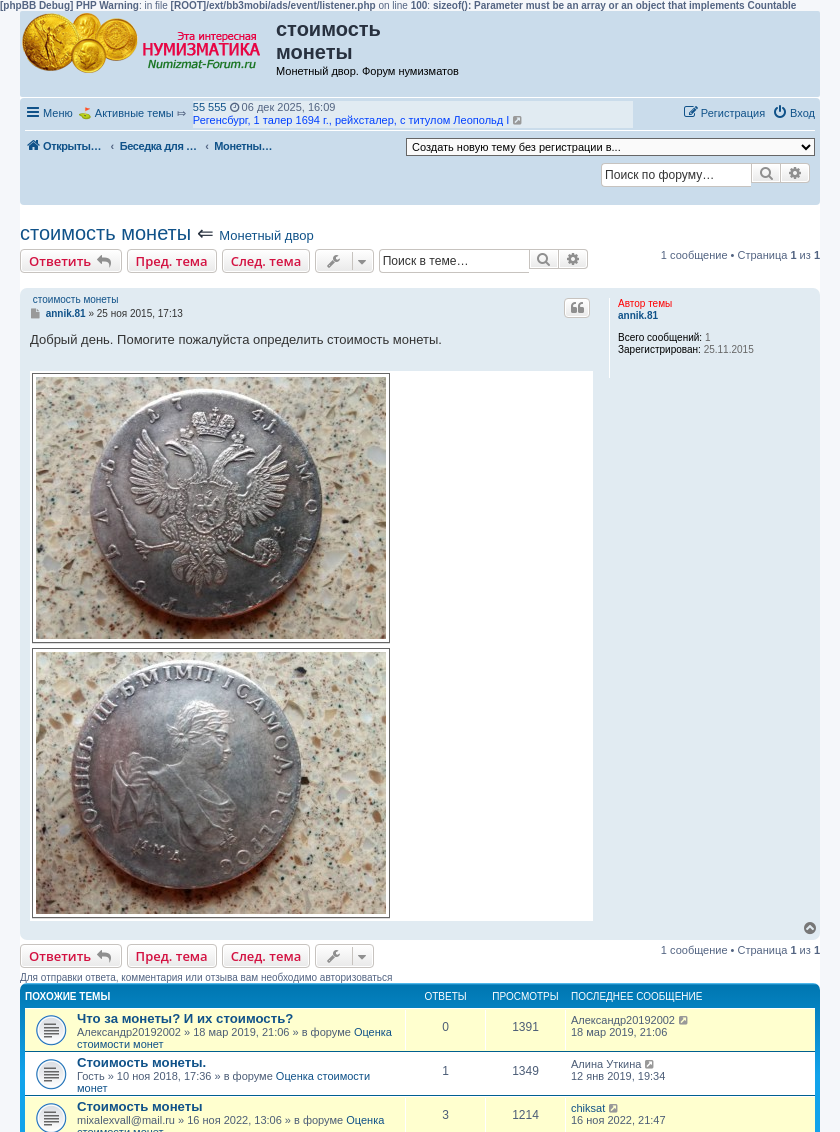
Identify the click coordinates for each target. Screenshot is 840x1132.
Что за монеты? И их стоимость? (185, 1018)
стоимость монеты (105, 233)
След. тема (266, 261)
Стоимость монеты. (141, 1062)
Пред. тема (172, 261)
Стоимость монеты (139, 1106)
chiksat (588, 1108)
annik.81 (638, 315)
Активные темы (134, 113)
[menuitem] (793, 113)
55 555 (210, 107)
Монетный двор (266, 235)
